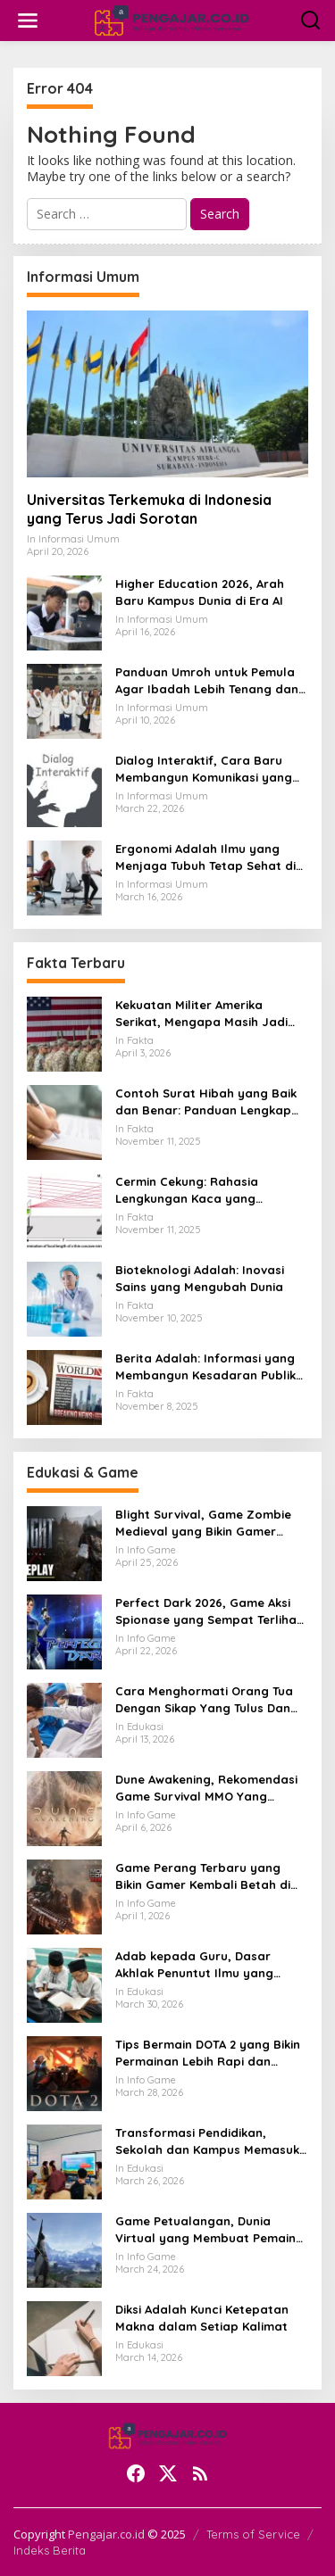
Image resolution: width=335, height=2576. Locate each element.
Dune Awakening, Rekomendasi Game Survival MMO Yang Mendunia (206, 1787)
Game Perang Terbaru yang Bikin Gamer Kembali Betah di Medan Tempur (202, 1876)
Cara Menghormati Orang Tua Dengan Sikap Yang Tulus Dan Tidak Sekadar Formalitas (204, 1699)
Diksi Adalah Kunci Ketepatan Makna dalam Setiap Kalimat (202, 2317)
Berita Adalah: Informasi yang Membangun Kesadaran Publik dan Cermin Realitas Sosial (205, 1366)
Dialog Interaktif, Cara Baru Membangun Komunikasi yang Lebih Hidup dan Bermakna (203, 768)
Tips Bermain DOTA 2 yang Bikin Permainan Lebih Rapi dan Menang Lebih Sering (207, 2052)
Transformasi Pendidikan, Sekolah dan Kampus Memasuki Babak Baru (208, 2141)
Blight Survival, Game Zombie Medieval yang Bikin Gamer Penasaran (203, 1522)
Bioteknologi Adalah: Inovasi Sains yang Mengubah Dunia (199, 1278)
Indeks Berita (49, 2550)
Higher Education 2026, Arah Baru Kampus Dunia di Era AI (199, 591)
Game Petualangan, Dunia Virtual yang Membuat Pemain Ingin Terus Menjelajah (205, 2229)
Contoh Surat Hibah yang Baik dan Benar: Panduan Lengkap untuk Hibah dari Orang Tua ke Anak (206, 1101)
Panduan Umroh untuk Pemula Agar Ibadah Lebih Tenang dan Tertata (206, 680)
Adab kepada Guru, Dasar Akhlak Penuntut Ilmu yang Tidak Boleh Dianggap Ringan (203, 1964)
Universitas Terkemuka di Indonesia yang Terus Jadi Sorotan (149, 509)
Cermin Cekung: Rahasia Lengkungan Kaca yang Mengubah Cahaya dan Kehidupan (186, 1189)
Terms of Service (253, 2534)
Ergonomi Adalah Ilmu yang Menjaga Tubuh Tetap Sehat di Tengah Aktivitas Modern (205, 857)
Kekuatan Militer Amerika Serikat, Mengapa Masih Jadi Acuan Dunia (201, 1013)
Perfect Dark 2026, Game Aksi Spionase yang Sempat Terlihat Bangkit (208, 1611)
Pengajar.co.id (106, 2534)
